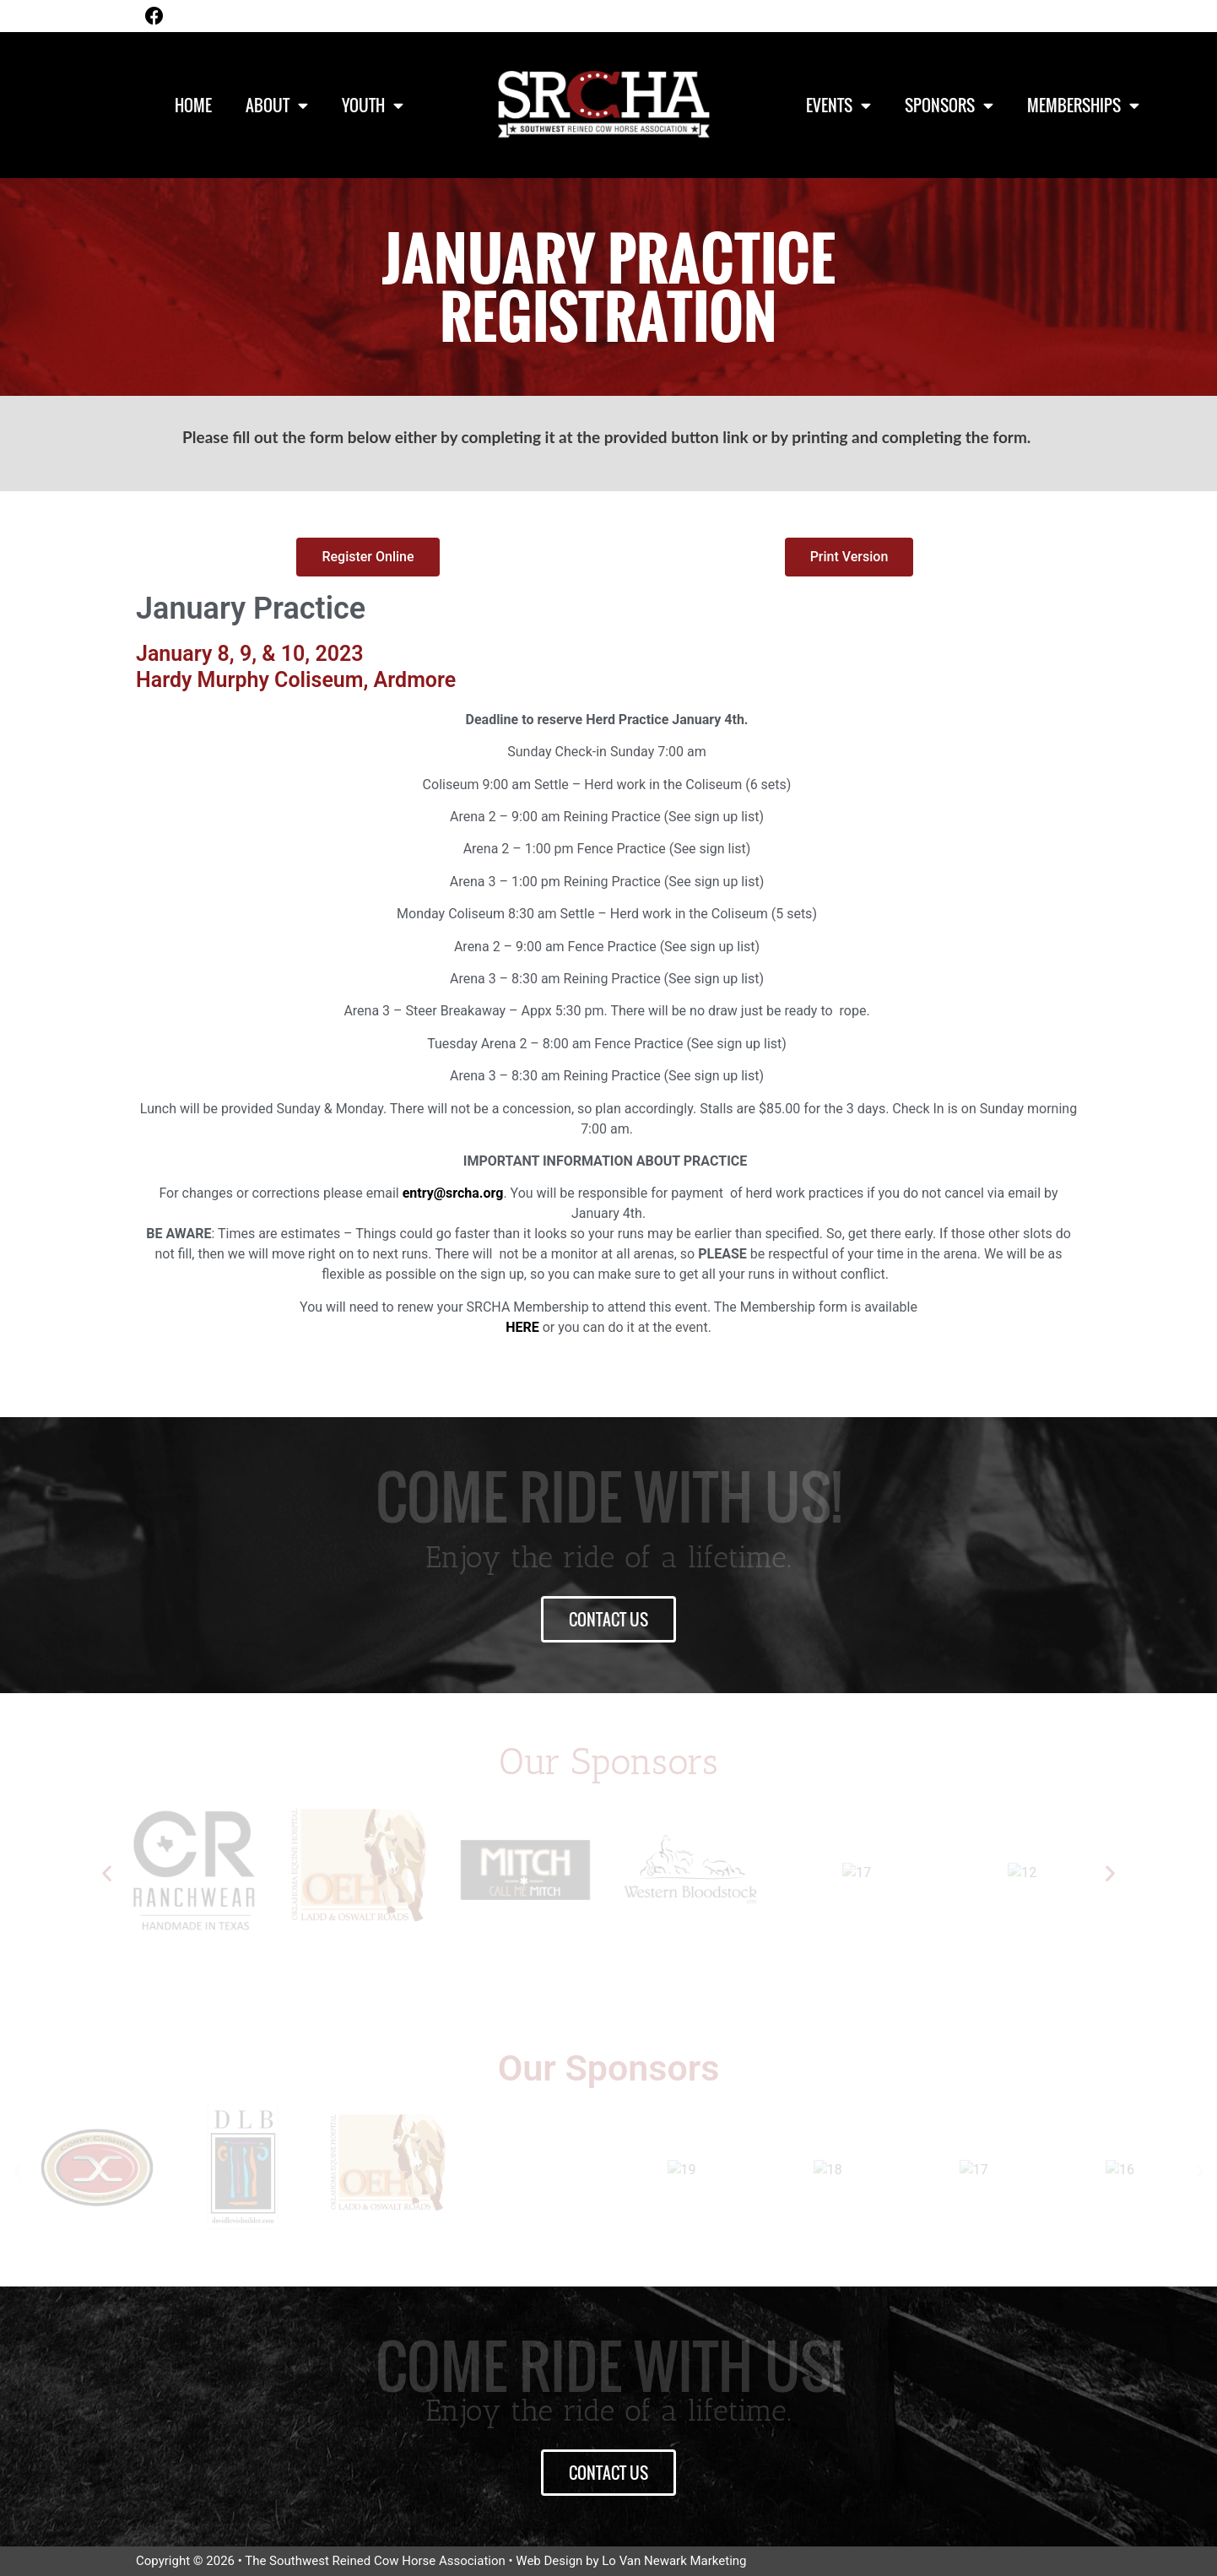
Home (193, 104)
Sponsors (949, 105)
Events (838, 105)
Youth (372, 105)
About (277, 105)
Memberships (1083, 105)
